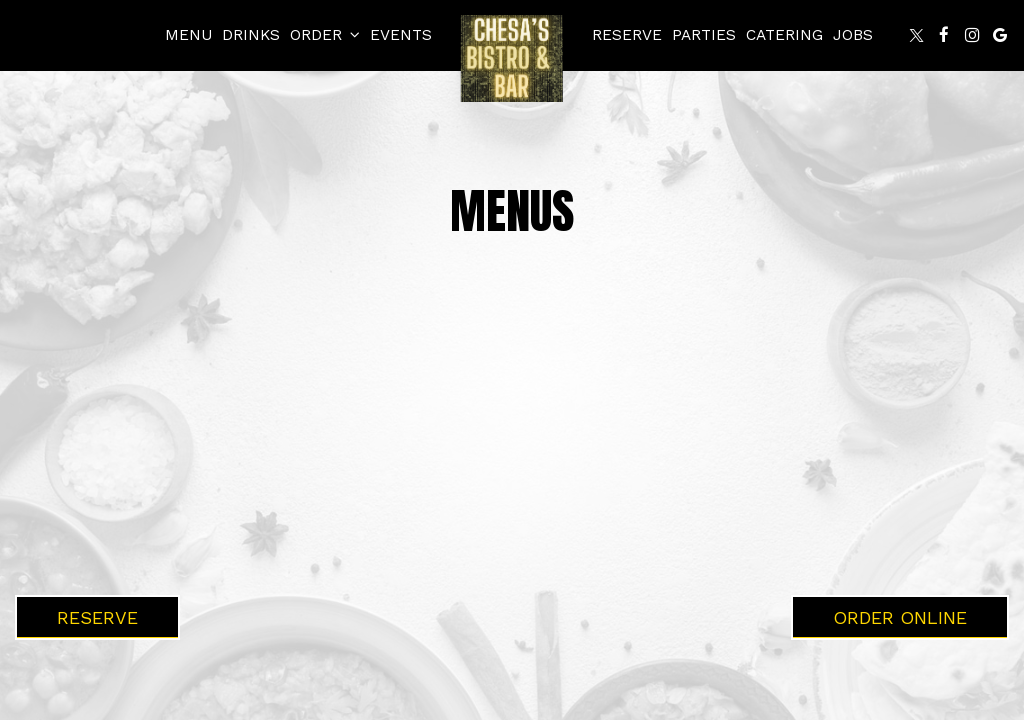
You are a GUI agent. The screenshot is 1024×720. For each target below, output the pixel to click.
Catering (784, 35)
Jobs (853, 35)
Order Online (900, 617)
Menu (188, 35)
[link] (512, 58)
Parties (704, 35)
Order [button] (325, 35)
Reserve (627, 35)
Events (401, 35)
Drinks (251, 35)
